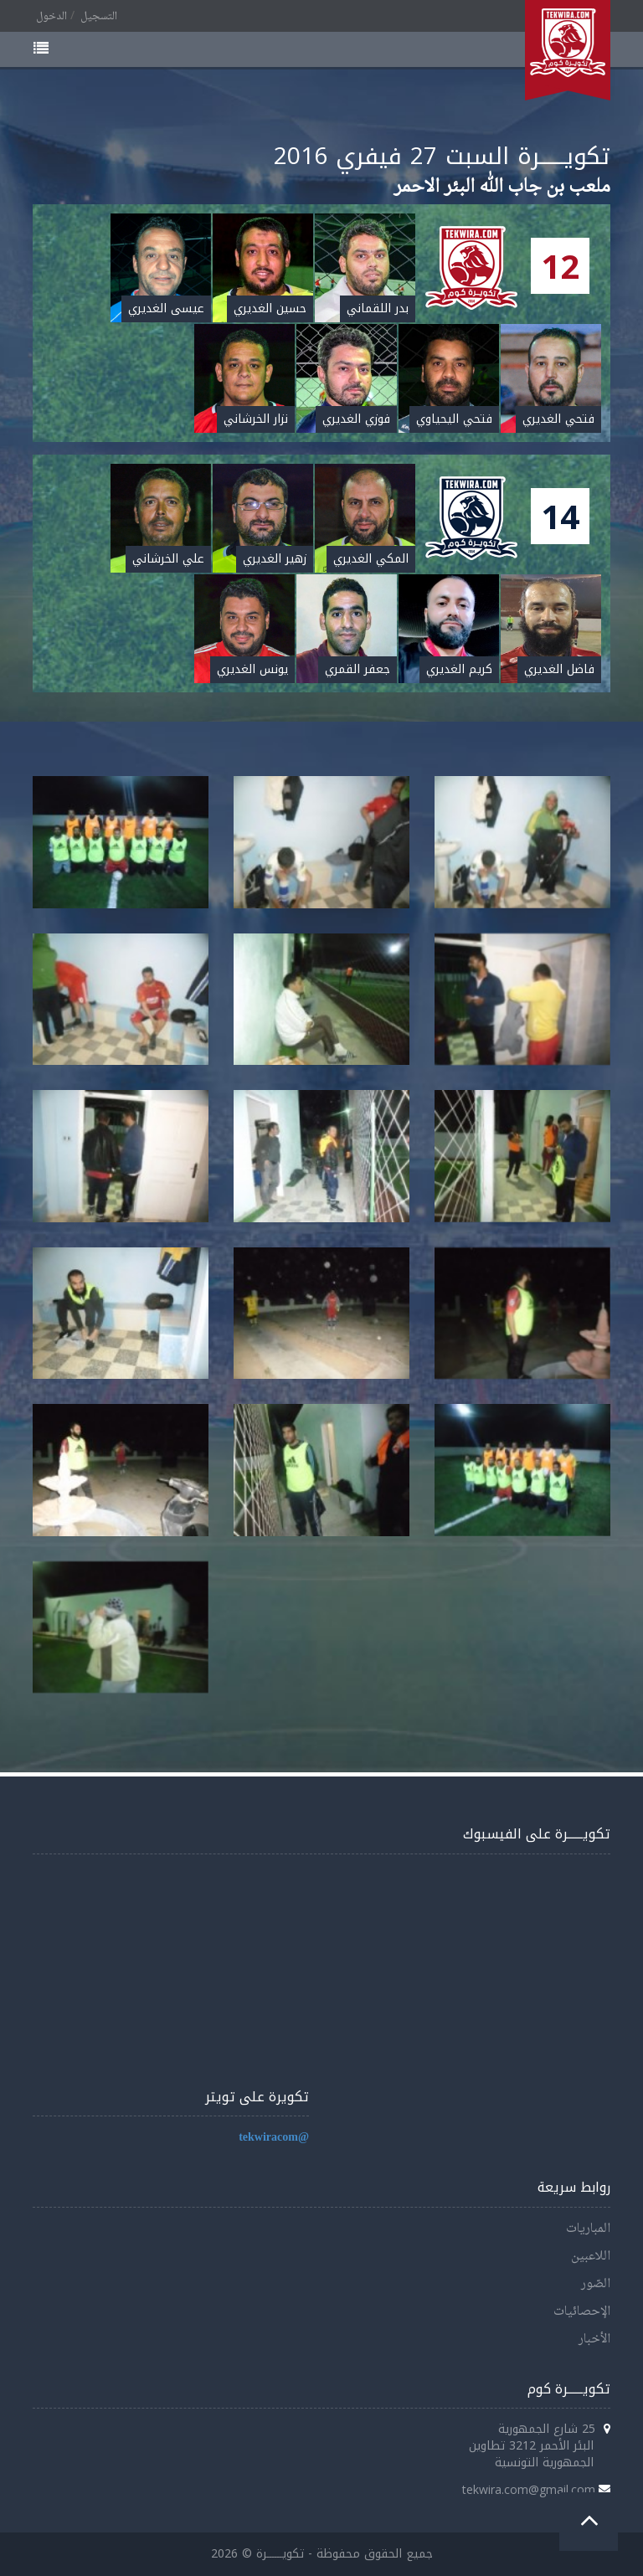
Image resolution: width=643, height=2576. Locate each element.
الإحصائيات (581, 2312)
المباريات (588, 2229)
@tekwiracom (274, 2137)
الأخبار (594, 2339)
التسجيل (98, 17)
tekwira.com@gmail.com (528, 2489)
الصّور (595, 2284)
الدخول (51, 17)
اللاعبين (590, 2256)
